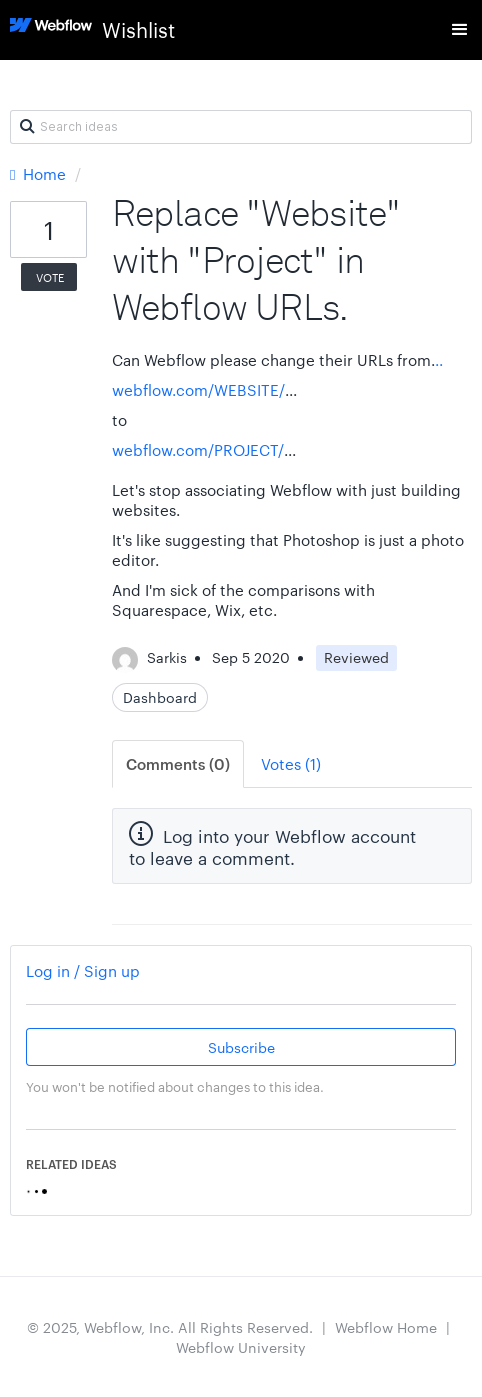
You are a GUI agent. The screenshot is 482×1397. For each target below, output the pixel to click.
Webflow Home (386, 1327)
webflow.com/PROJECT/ (198, 449)
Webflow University (241, 1347)
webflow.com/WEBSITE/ (198, 389)
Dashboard (160, 697)
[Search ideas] (241, 127)
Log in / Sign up (83, 970)
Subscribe (241, 1047)
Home (40, 173)
